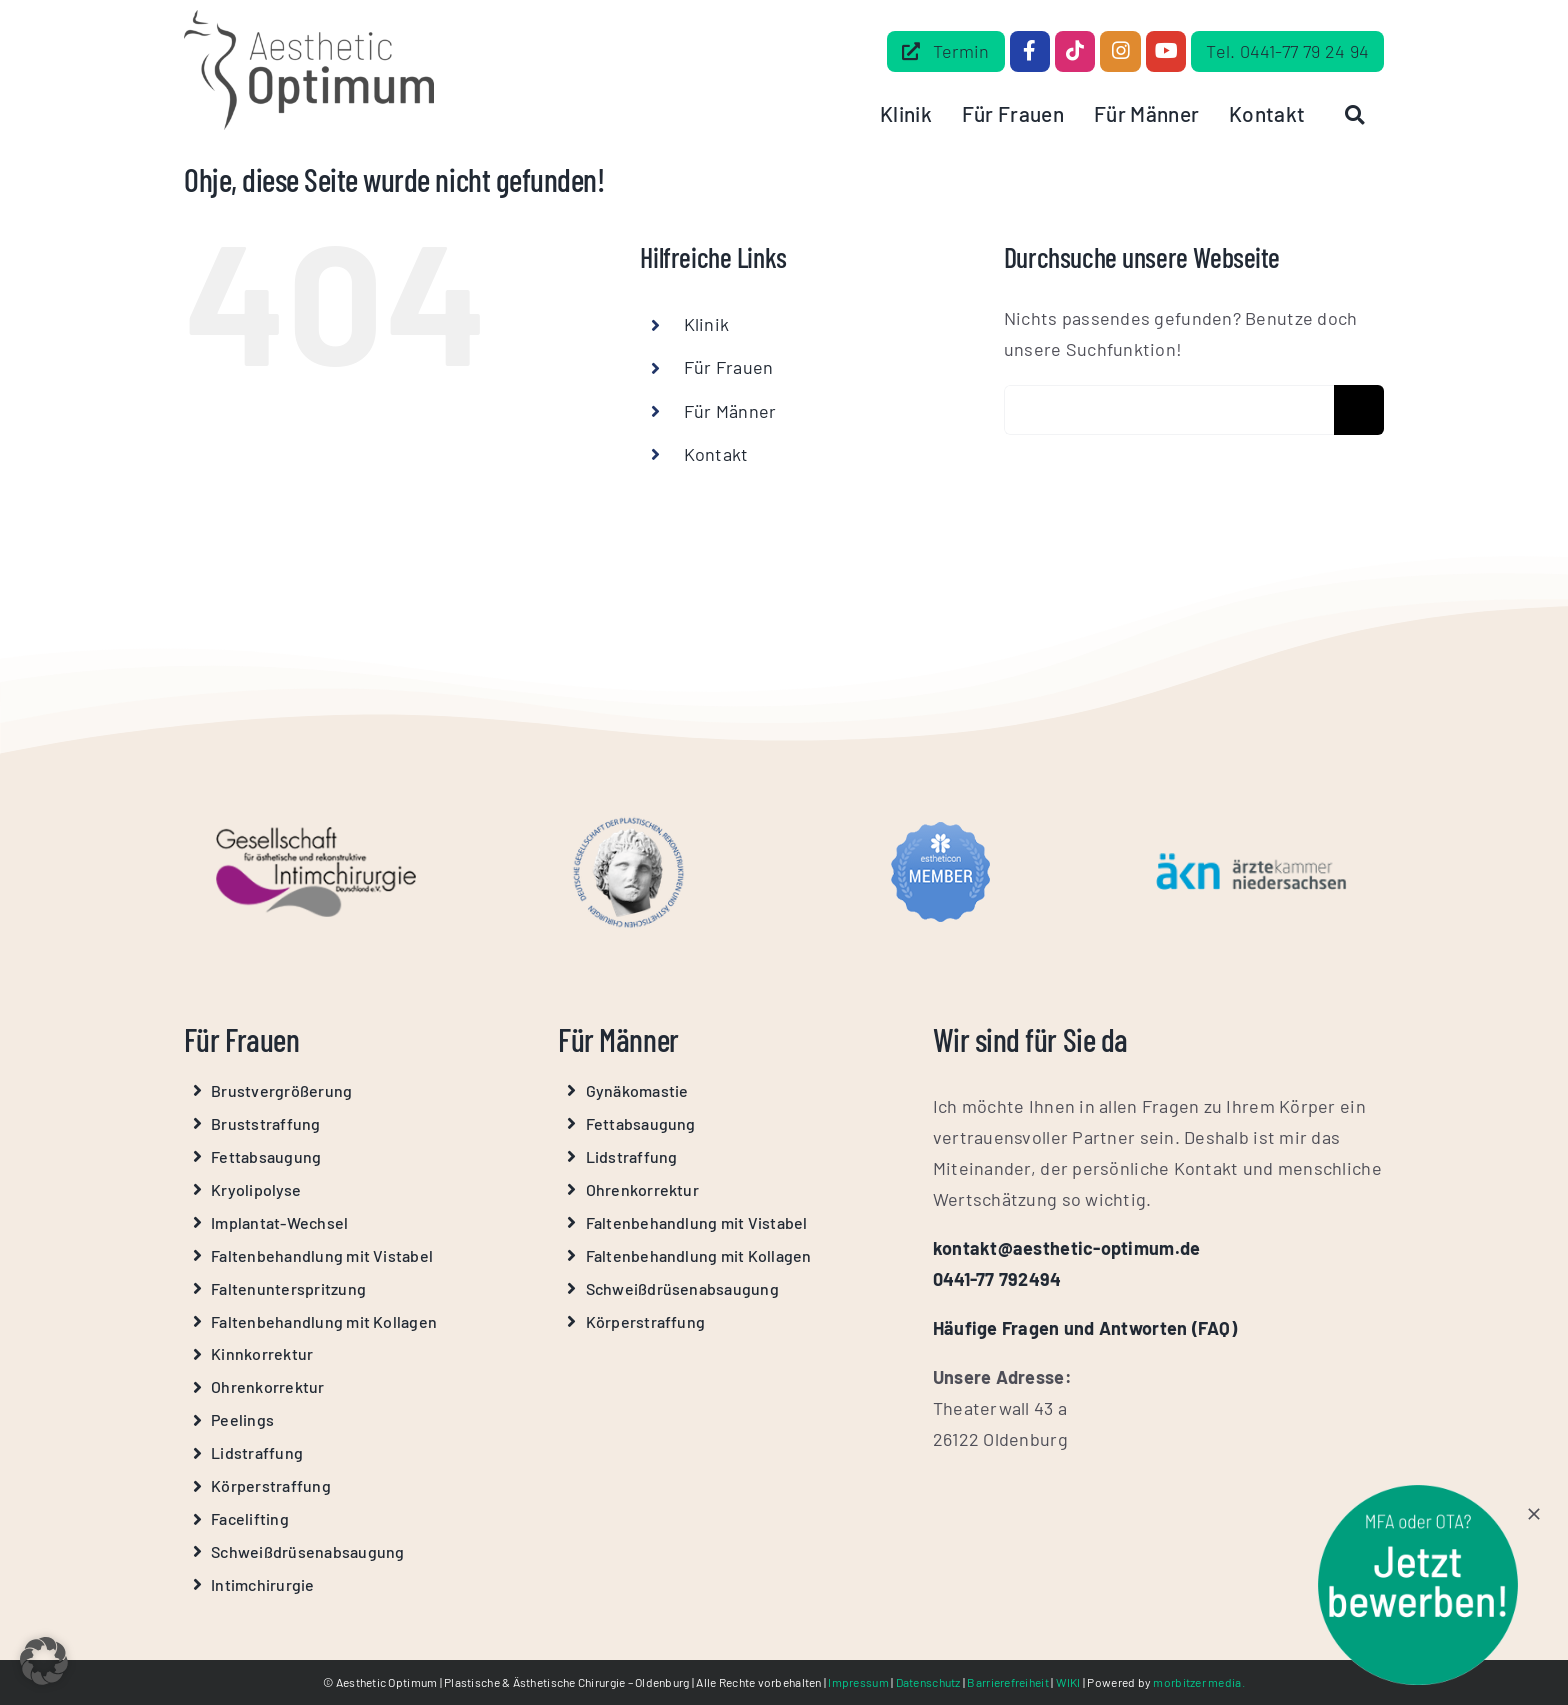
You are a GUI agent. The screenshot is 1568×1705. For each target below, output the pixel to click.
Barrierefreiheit (1007, 1682)
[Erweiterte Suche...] (1169, 410)
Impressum (858, 1682)
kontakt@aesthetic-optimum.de (1067, 1248)
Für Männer (730, 411)
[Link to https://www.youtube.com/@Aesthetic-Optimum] (1166, 51)
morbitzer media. (1198, 1682)
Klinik (707, 324)
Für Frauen (729, 367)
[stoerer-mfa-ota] (1418, 1494)
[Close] (1534, 1514)
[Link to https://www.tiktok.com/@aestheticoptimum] (1075, 51)
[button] (44, 1661)
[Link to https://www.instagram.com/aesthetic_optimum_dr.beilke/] (1120, 51)
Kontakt (716, 454)
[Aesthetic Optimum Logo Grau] (309, 19)
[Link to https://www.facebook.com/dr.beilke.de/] (1030, 51)
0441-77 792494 (997, 1279)
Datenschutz (928, 1682)
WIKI (1068, 1682)
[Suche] (1359, 410)
